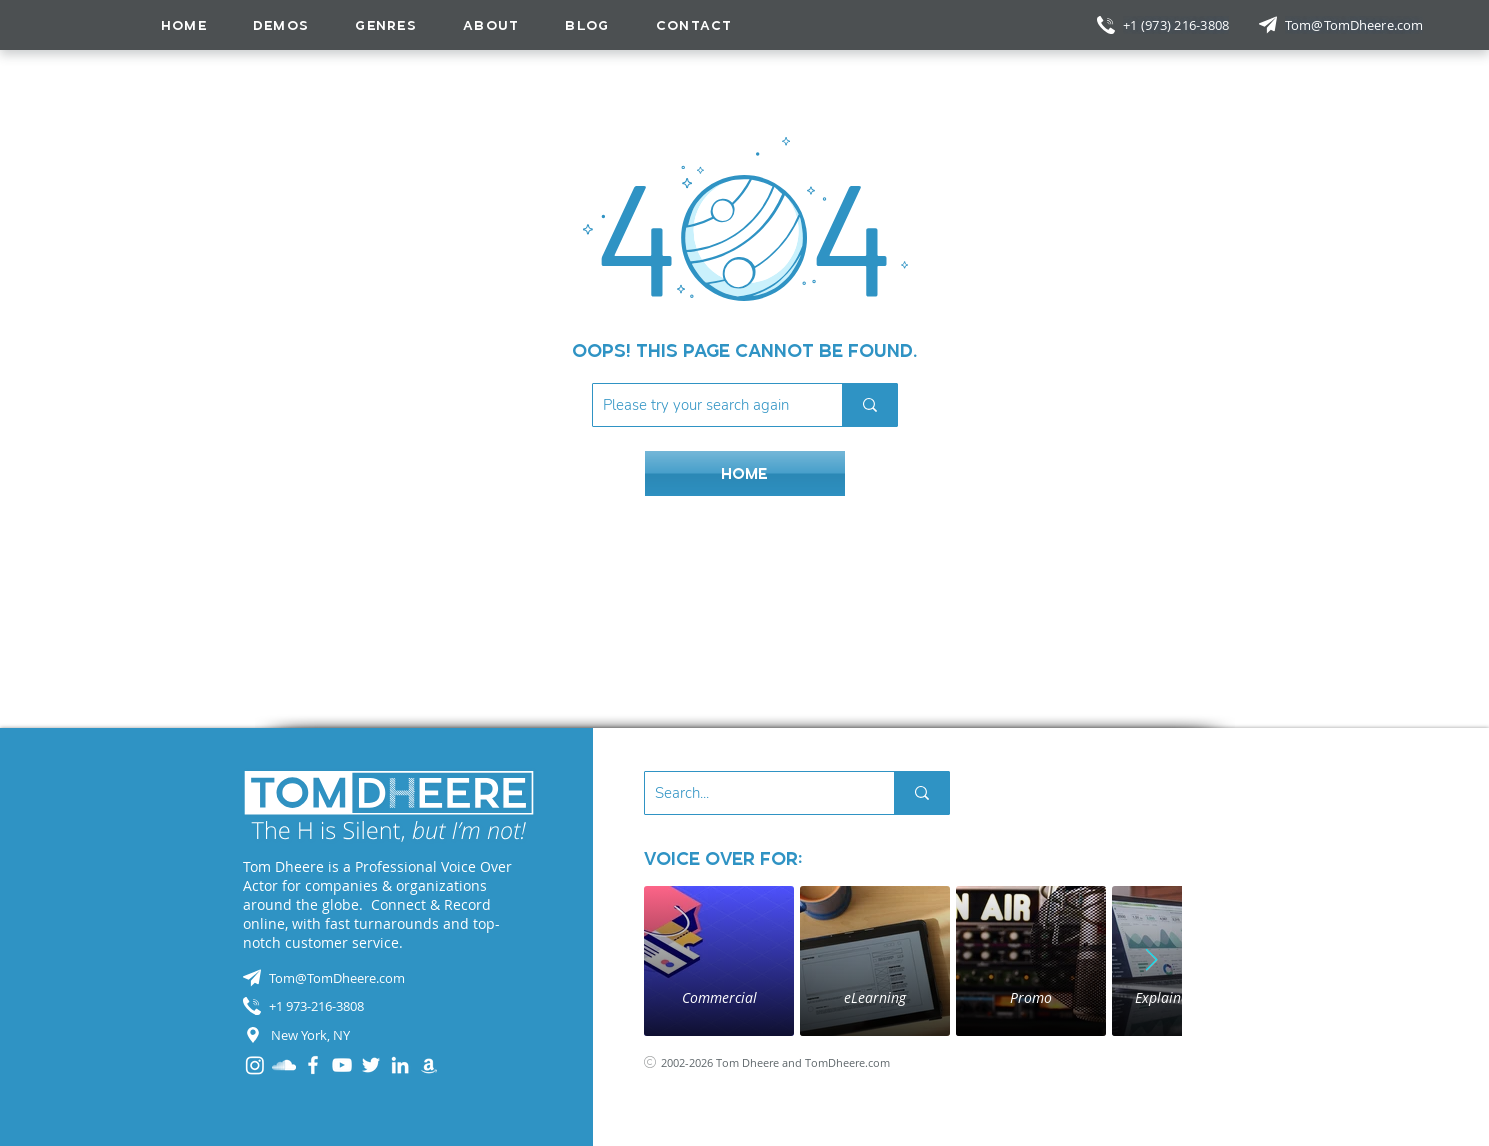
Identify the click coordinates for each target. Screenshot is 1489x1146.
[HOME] (745, 473)
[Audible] (429, 1065)
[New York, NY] (389, 1035)
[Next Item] (1152, 961)
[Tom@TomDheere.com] (1356, 25)
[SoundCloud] (284, 1065)
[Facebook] (313, 1065)
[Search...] (753, 793)
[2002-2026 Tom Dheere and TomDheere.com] (790, 1062)
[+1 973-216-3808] (389, 1006)
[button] (386, 25)
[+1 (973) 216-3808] (1178, 25)
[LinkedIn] (400, 1065)
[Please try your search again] (701, 405)
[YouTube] (342, 1065)
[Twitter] (371, 1065)
